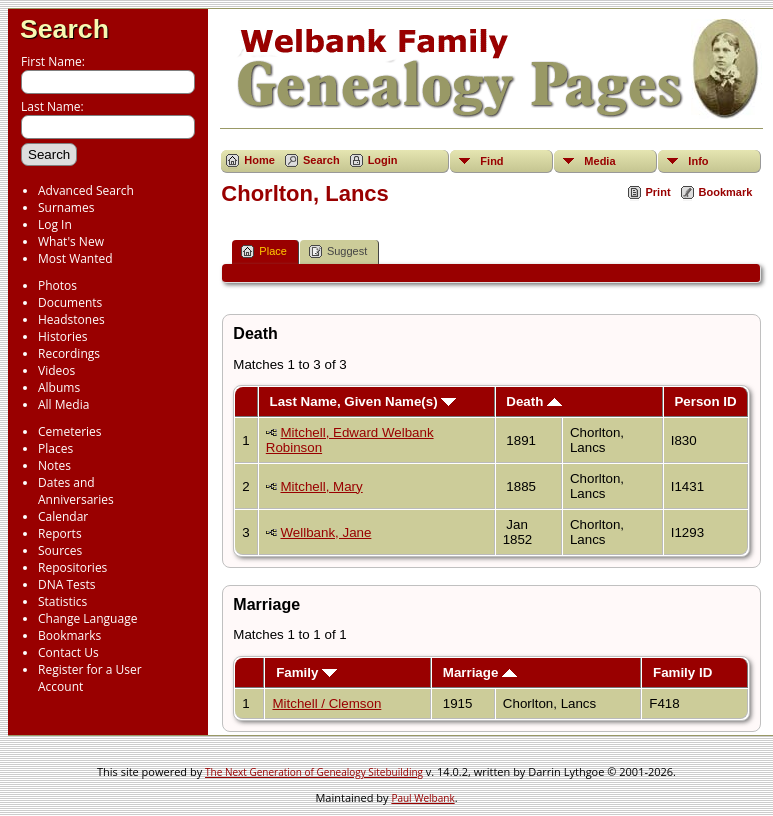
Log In (55, 224)
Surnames (66, 207)
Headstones (71, 319)
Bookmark (726, 192)
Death (534, 401)
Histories (62, 336)
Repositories (72, 567)
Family (306, 672)
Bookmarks (69, 635)
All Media (63, 404)
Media (599, 161)
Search (64, 29)
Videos (56, 370)
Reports (60, 533)
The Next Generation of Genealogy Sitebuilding (314, 772)
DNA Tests (67, 584)
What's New (71, 241)
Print (658, 192)
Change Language (87, 618)
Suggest (338, 251)
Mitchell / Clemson (326, 703)
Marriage (480, 672)
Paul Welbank (422, 798)
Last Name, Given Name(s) (362, 401)
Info (698, 161)
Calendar (63, 516)
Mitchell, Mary (321, 486)
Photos (57, 285)
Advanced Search (86, 190)
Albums (59, 387)
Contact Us (68, 652)
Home (259, 160)
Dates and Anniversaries (76, 491)
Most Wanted (75, 258)
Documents (70, 302)
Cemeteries (70, 431)
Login (383, 160)
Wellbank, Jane (325, 532)
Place (264, 251)
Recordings (69, 353)
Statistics (62, 601)
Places (55, 448)
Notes (54, 465)
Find (491, 161)
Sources (60, 550)
